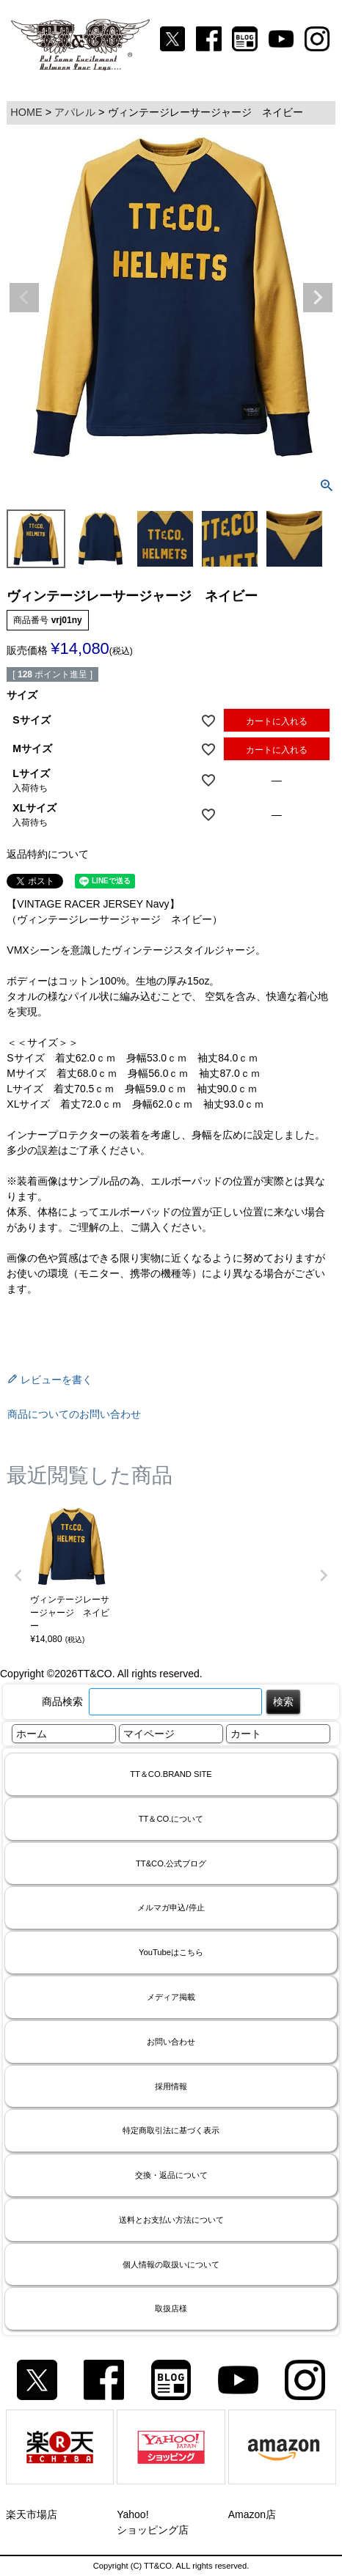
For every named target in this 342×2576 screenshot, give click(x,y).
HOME (26, 112)
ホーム (31, 1734)
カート (245, 1734)
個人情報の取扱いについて (171, 2264)
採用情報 (171, 2086)
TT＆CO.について (171, 1818)
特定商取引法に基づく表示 (171, 2130)
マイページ (149, 1734)
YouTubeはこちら (171, 1952)
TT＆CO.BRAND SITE (171, 1774)
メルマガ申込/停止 (170, 1907)
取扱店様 (171, 2308)
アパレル (74, 112)
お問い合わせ (171, 2041)
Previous (24, 297)
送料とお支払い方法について (171, 2219)
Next (317, 297)
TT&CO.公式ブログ (171, 1863)
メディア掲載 (171, 1996)
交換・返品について (171, 2175)
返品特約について (48, 854)
